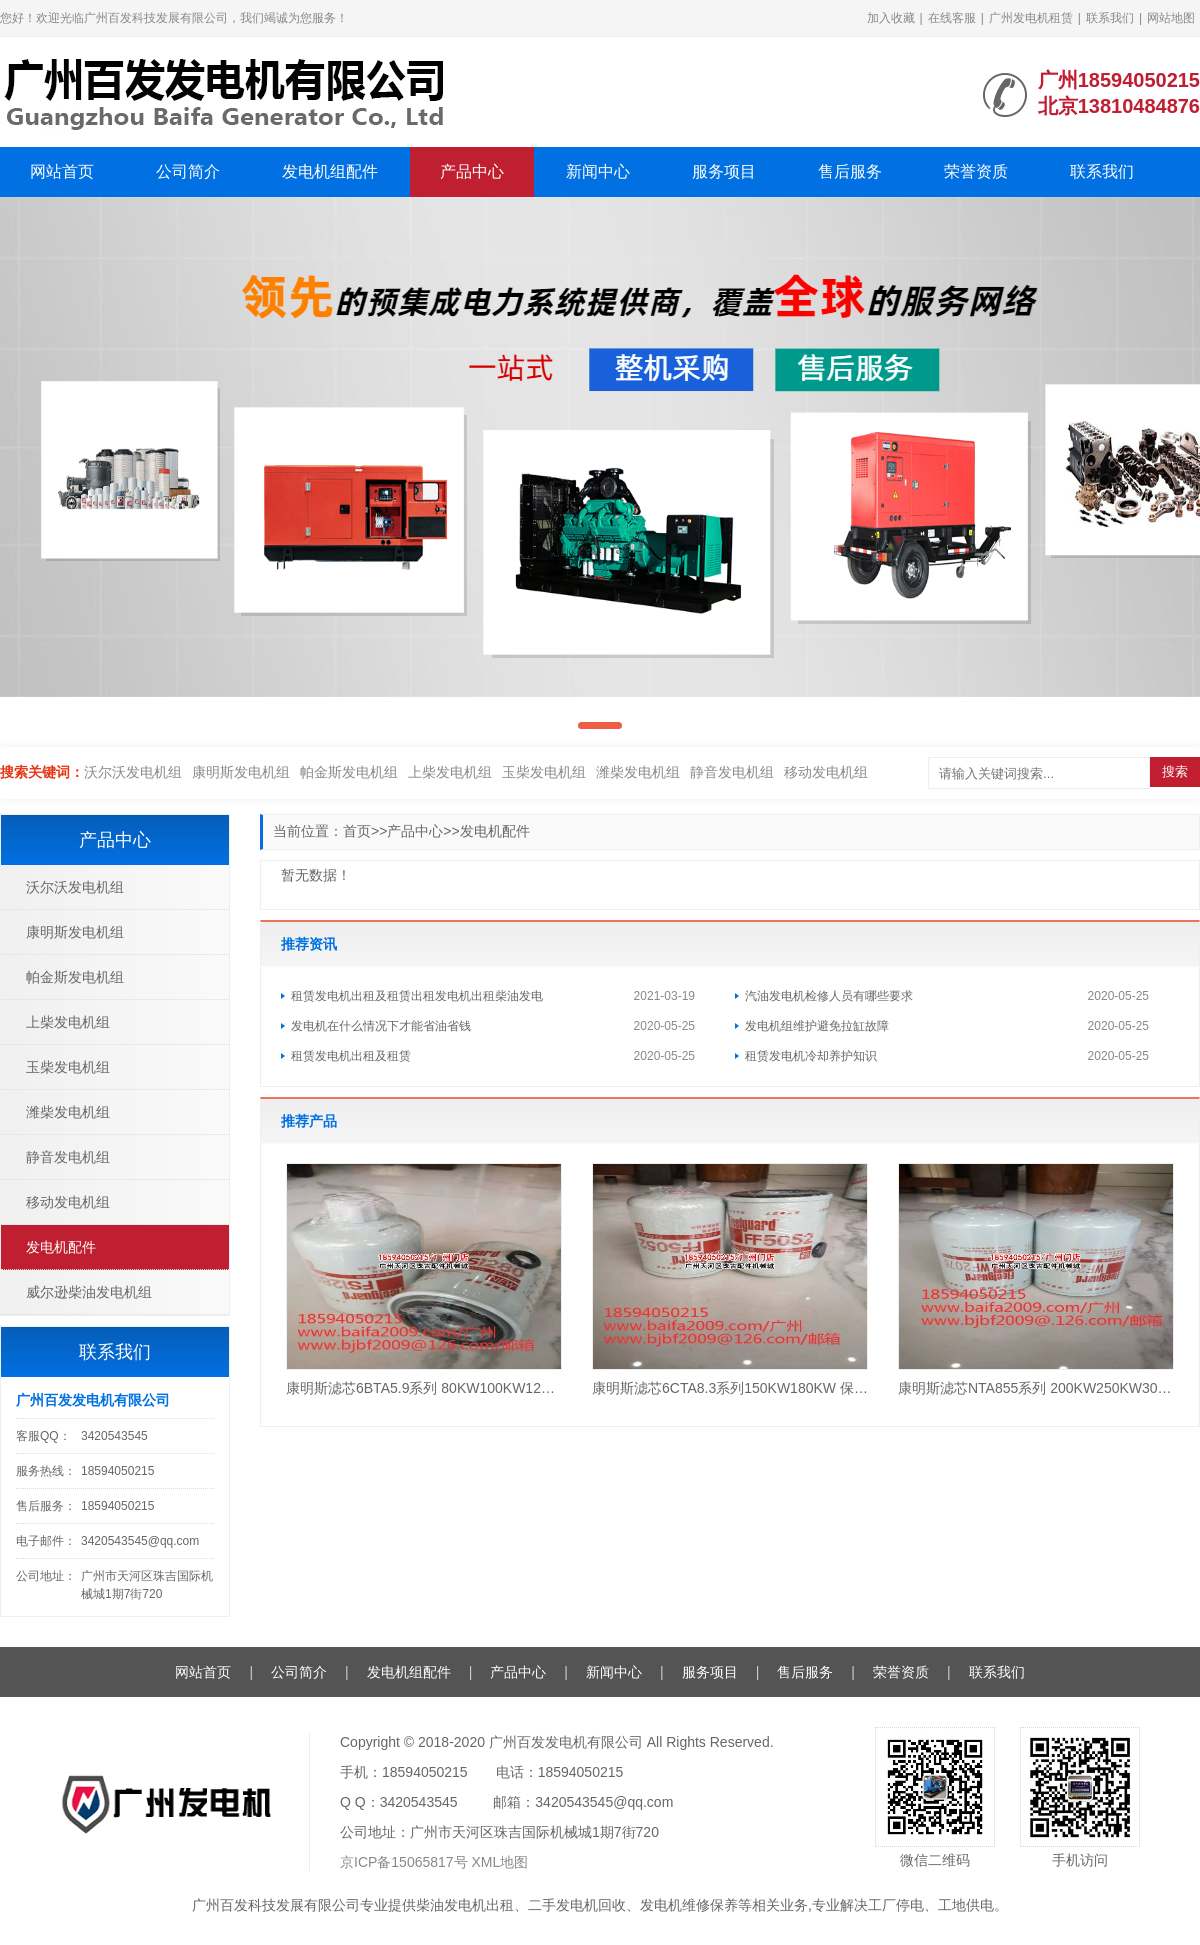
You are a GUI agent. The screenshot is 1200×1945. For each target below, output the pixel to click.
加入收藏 (891, 18)
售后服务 (850, 171)
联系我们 (1110, 18)
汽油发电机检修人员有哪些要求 (829, 996)
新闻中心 (598, 171)
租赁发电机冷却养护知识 (811, 1056)
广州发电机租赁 (1031, 18)
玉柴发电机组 (544, 772)
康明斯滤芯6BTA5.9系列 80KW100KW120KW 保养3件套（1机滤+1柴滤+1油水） (424, 1388)
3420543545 (114, 1436)
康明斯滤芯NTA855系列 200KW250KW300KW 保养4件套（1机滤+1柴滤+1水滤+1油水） (1036, 1388)
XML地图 (500, 1862)
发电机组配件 (330, 171)
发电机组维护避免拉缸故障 (817, 1026)
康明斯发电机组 (241, 772)
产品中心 (472, 171)
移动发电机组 (826, 772)
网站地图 (1171, 18)
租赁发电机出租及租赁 (351, 1056)
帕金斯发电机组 (349, 772)
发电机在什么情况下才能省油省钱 (381, 1026)
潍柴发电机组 (638, 772)
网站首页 (62, 171)
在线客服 (952, 18)
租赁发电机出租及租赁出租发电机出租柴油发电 (417, 996)
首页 (357, 831)
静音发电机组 (732, 772)
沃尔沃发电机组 (133, 772)
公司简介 (188, 171)
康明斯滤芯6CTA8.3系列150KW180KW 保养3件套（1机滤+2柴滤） (730, 1388)
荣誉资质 (976, 171)
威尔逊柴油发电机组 (89, 1292)
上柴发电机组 (450, 772)
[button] (600, 725)
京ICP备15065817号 (404, 1862)
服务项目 (724, 171)
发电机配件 (495, 831)
